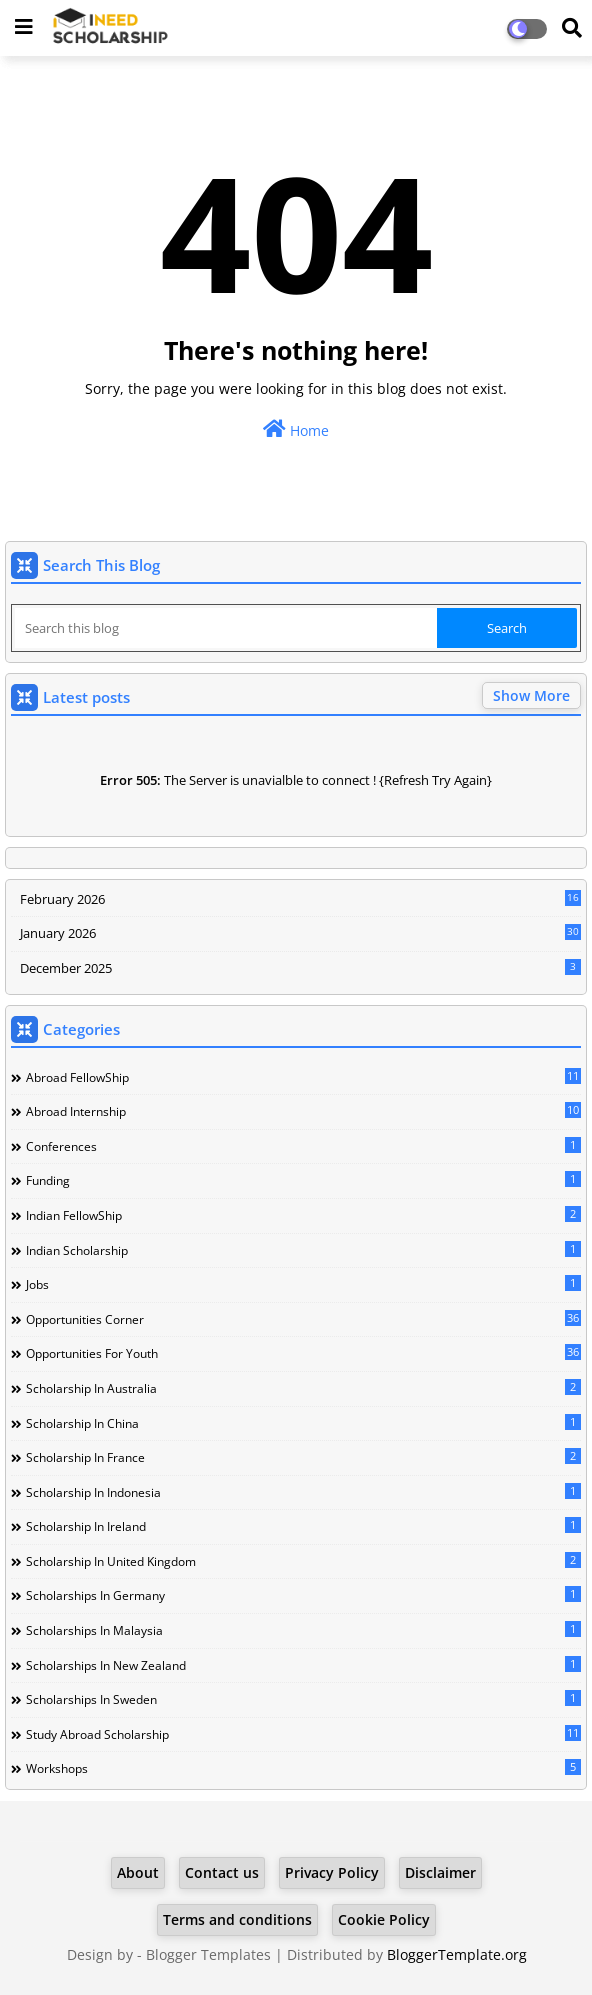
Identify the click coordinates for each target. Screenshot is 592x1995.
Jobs (303, 1284)
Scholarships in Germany (303, 1595)
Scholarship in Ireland (303, 1526)
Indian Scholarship (303, 1250)
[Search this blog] (226, 628)
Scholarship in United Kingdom (303, 1561)
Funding (303, 1180)
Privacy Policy (332, 1872)
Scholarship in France (303, 1457)
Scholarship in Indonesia (303, 1492)
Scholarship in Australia (303, 1388)
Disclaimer (440, 1872)
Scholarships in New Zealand (303, 1665)
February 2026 (300, 899)
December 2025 (300, 968)
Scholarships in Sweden (303, 1699)
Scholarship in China (303, 1423)
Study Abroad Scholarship (303, 1734)
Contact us (222, 1872)
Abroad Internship (303, 1111)
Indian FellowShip (303, 1215)
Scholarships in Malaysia (303, 1630)
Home (296, 429)
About (138, 1872)
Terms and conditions (237, 1919)
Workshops (303, 1768)
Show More (531, 695)
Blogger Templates (208, 1954)
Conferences (303, 1146)
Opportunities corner (303, 1319)
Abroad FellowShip (303, 1077)
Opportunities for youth (303, 1353)
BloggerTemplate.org (457, 1954)
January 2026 (300, 933)
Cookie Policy (384, 1919)
